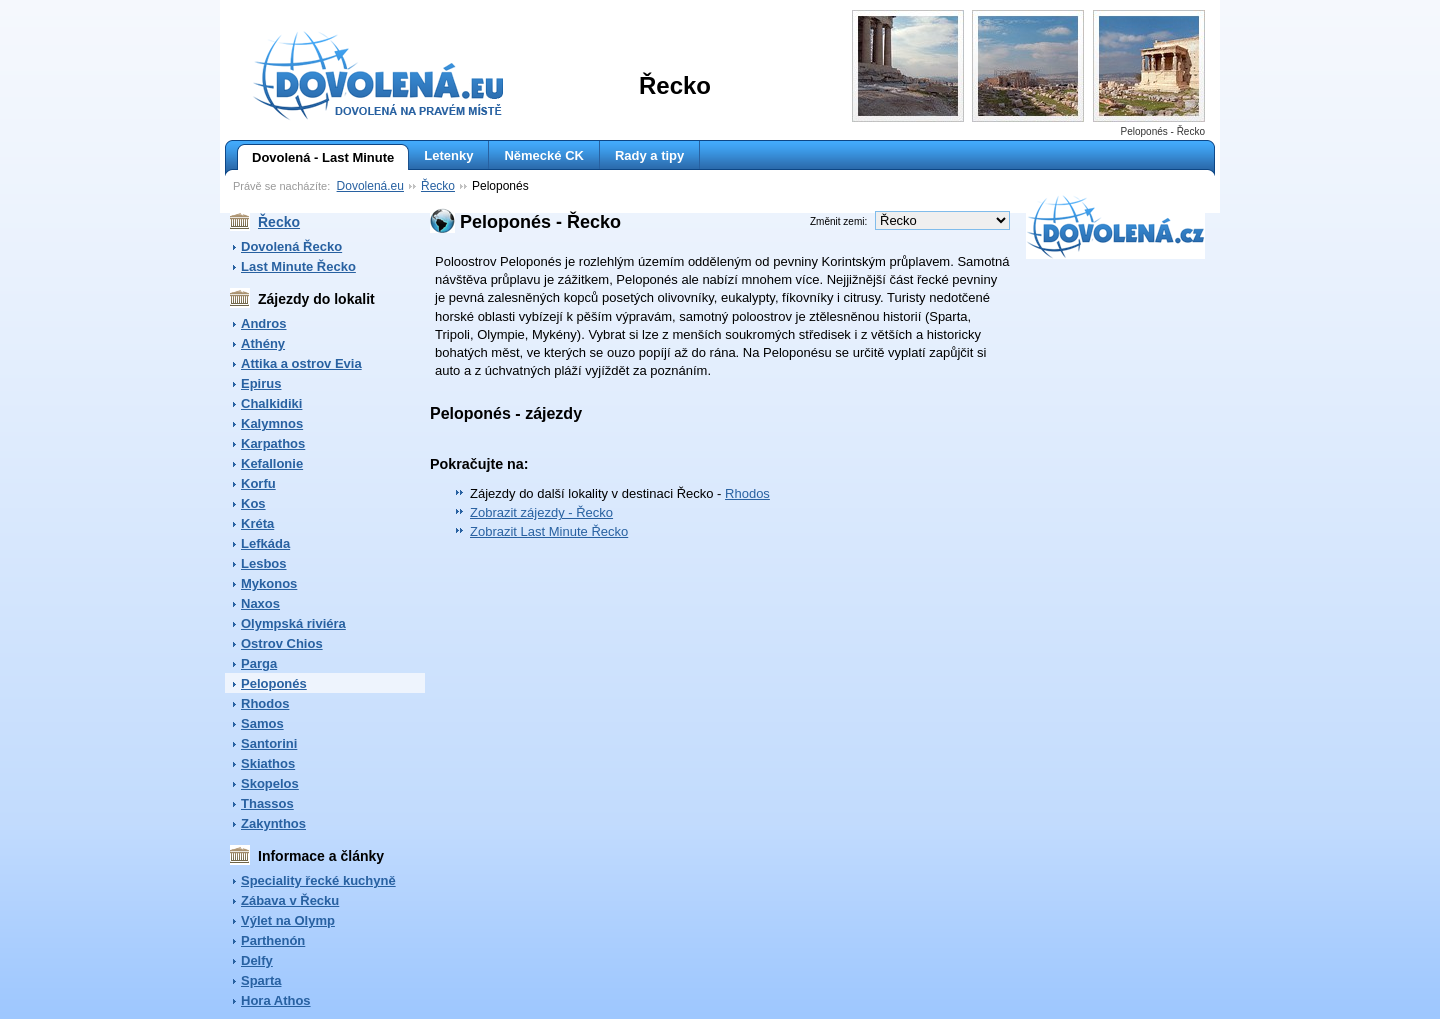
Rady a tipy (649, 155)
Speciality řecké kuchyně (318, 880)
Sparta (261, 980)
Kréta (257, 523)
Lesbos (264, 563)
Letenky (448, 155)
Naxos (260, 603)
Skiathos (268, 763)
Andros (264, 323)
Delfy (257, 960)
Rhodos (265, 703)
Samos (262, 723)
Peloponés (274, 683)
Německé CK (544, 155)
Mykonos (269, 583)
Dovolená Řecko (291, 246)
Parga (259, 663)
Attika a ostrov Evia (301, 363)
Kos (253, 503)
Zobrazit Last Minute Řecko (549, 531)
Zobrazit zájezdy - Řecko (541, 512)
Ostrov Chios (282, 643)
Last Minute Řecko (298, 266)
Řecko (438, 186)
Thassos (267, 803)
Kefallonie (272, 463)
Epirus (261, 383)
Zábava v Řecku (290, 900)
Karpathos (273, 443)
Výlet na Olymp (288, 920)
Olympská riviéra (293, 623)
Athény (263, 343)
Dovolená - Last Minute (315, 158)
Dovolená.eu (370, 186)
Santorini (269, 743)
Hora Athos (276, 1000)
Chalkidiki (271, 403)
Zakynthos (273, 823)
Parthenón (273, 940)
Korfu (258, 483)
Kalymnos (272, 423)
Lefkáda (265, 543)
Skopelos (270, 783)
